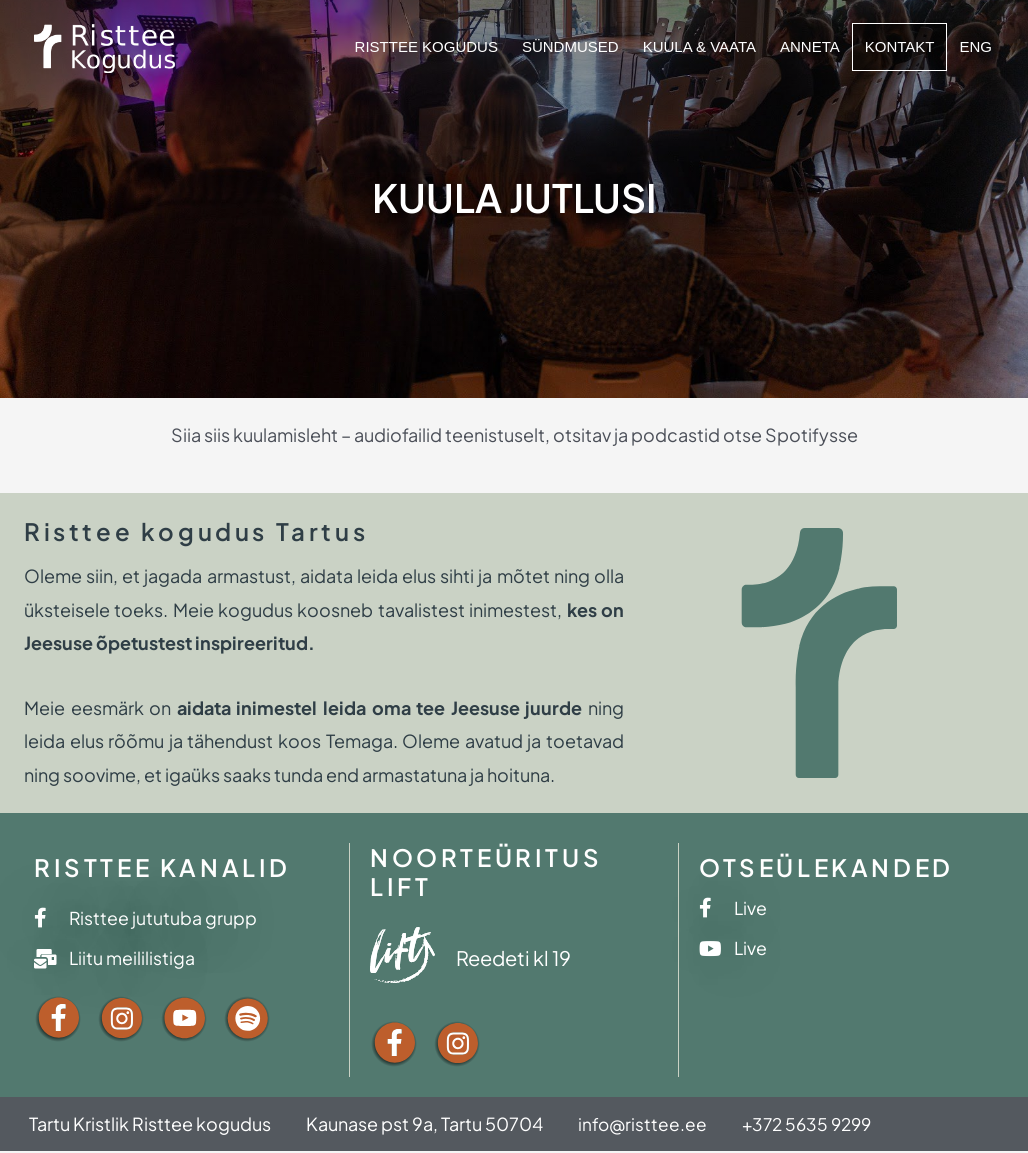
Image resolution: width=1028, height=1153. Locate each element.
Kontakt (900, 46)
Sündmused (570, 46)
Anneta (810, 46)
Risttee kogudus (426, 46)
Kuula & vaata (699, 46)
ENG (975, 46)
